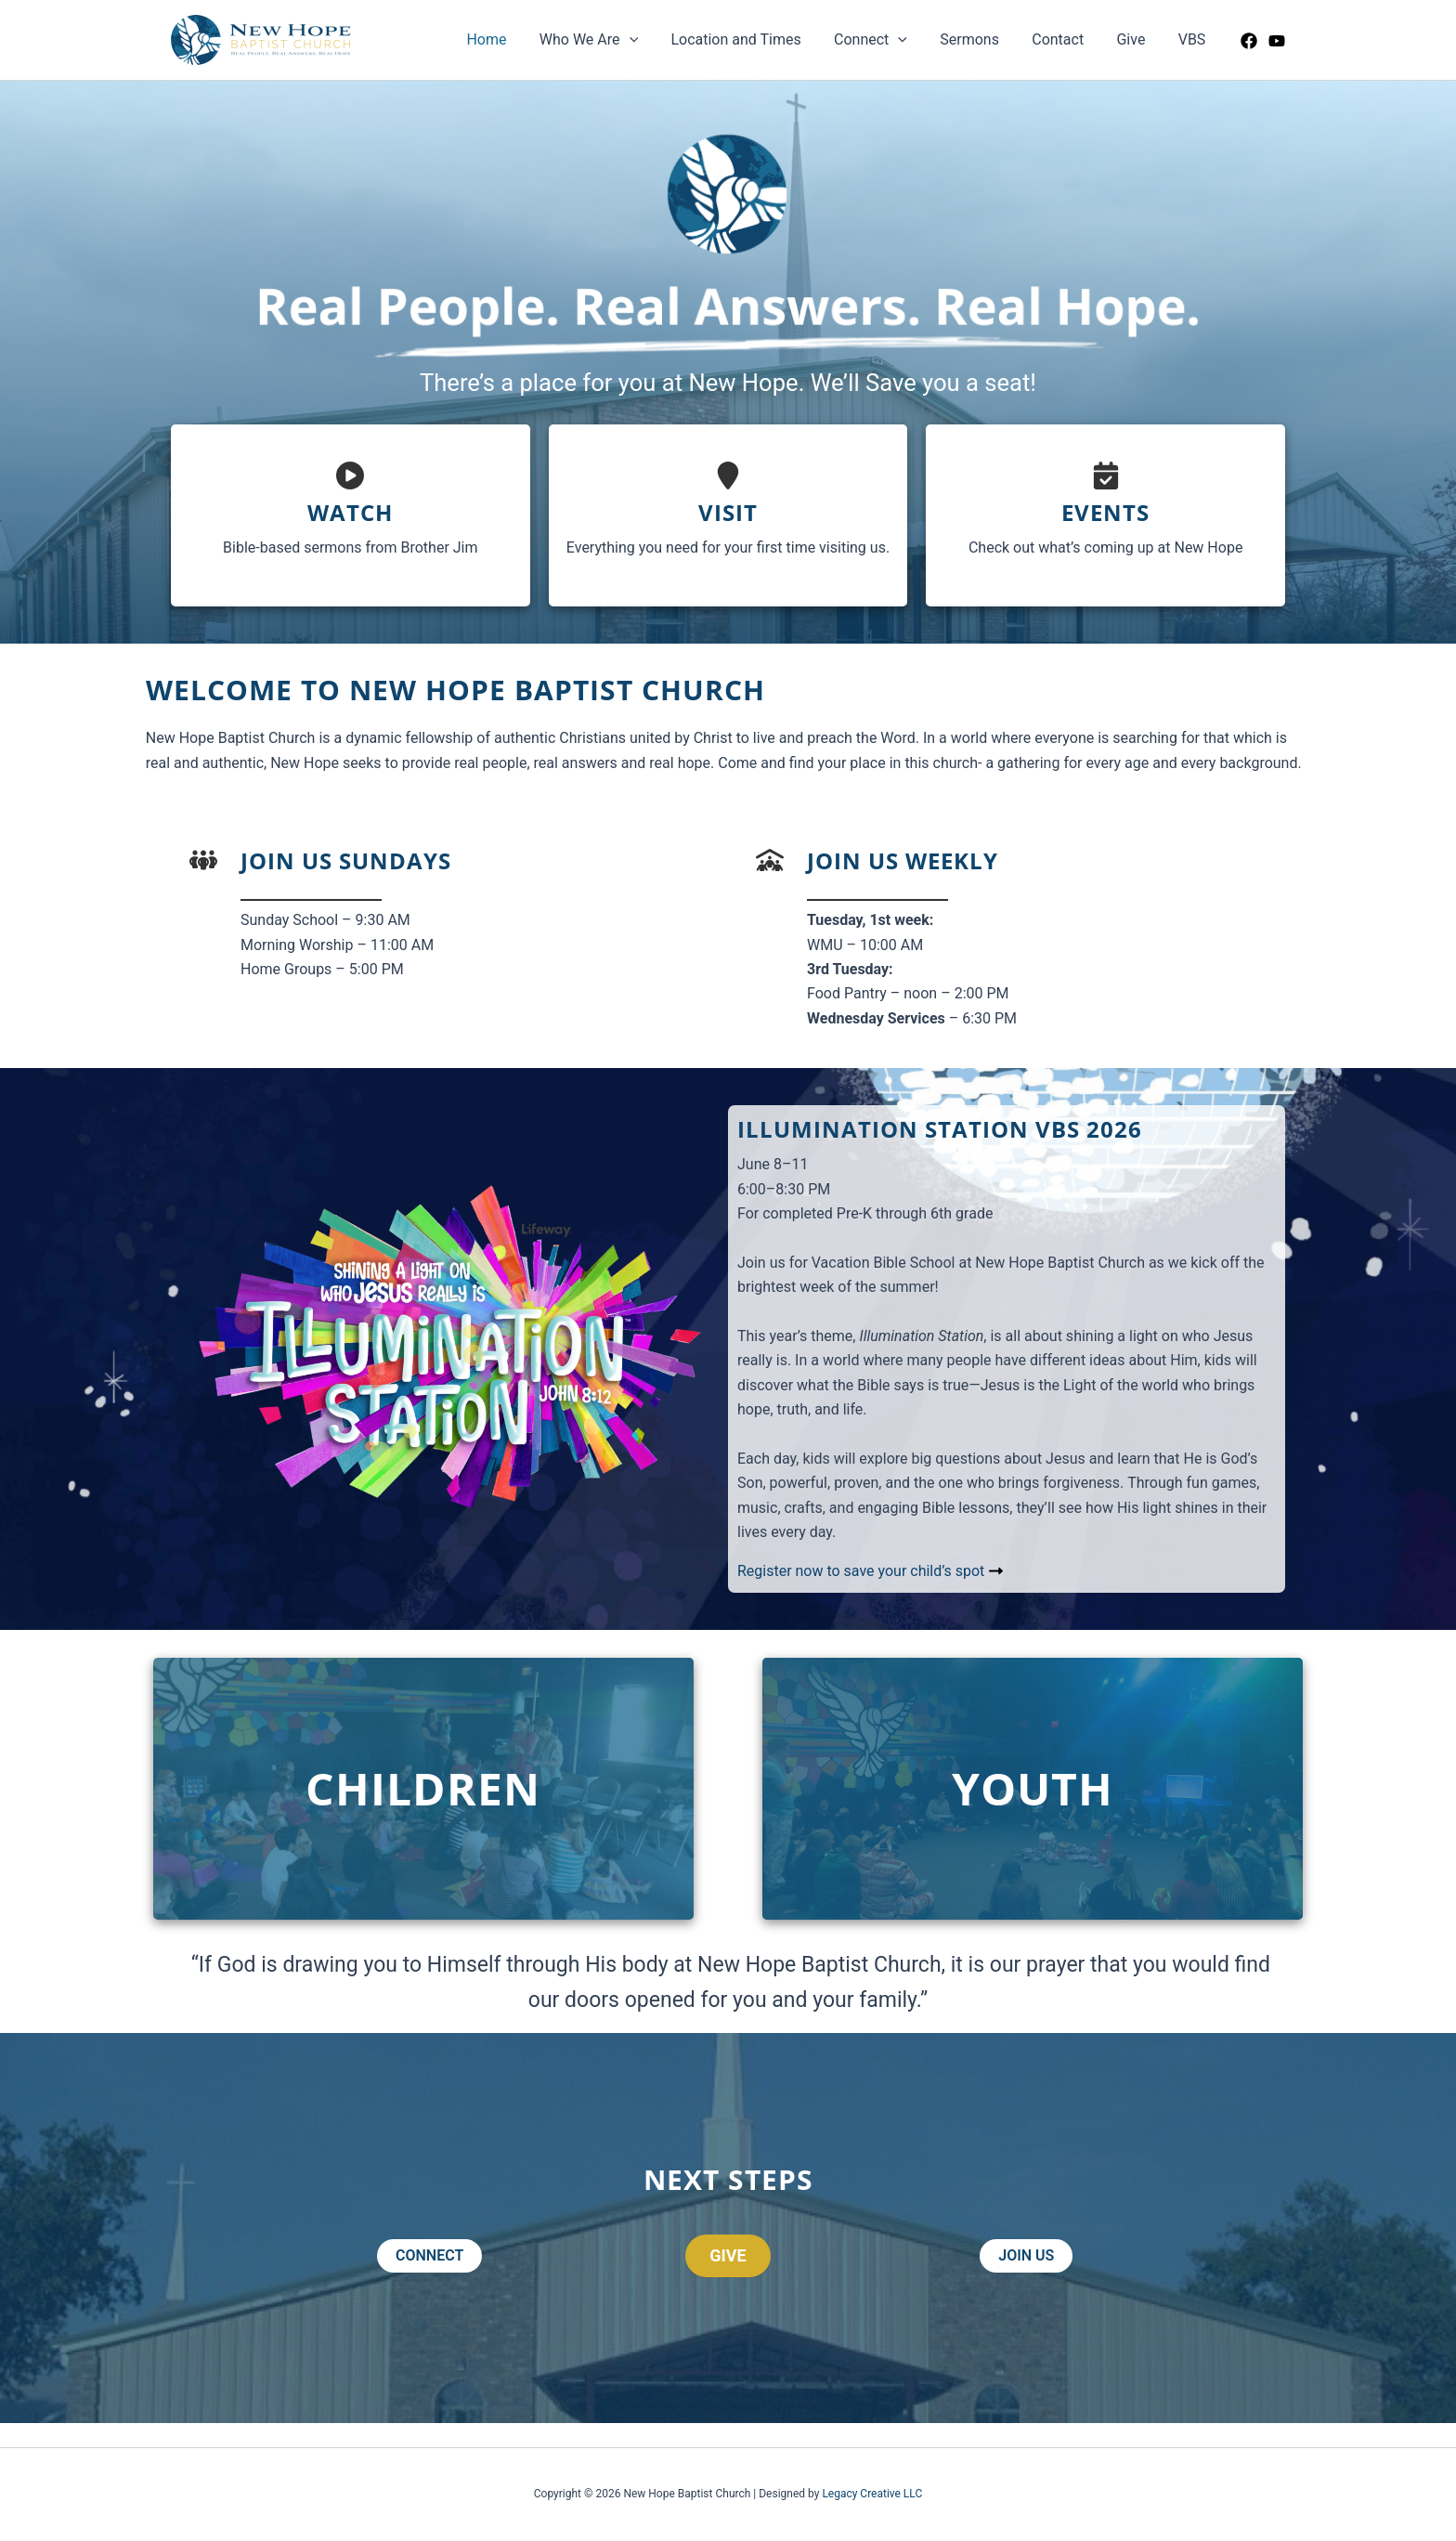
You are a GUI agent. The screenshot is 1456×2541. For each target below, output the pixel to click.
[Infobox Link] (350, 515)
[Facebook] (1249, 41)
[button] (429, 2256)
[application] (649, 40)
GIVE (727, 2255)
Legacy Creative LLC (872, 2493)
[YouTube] (1276, 41)
